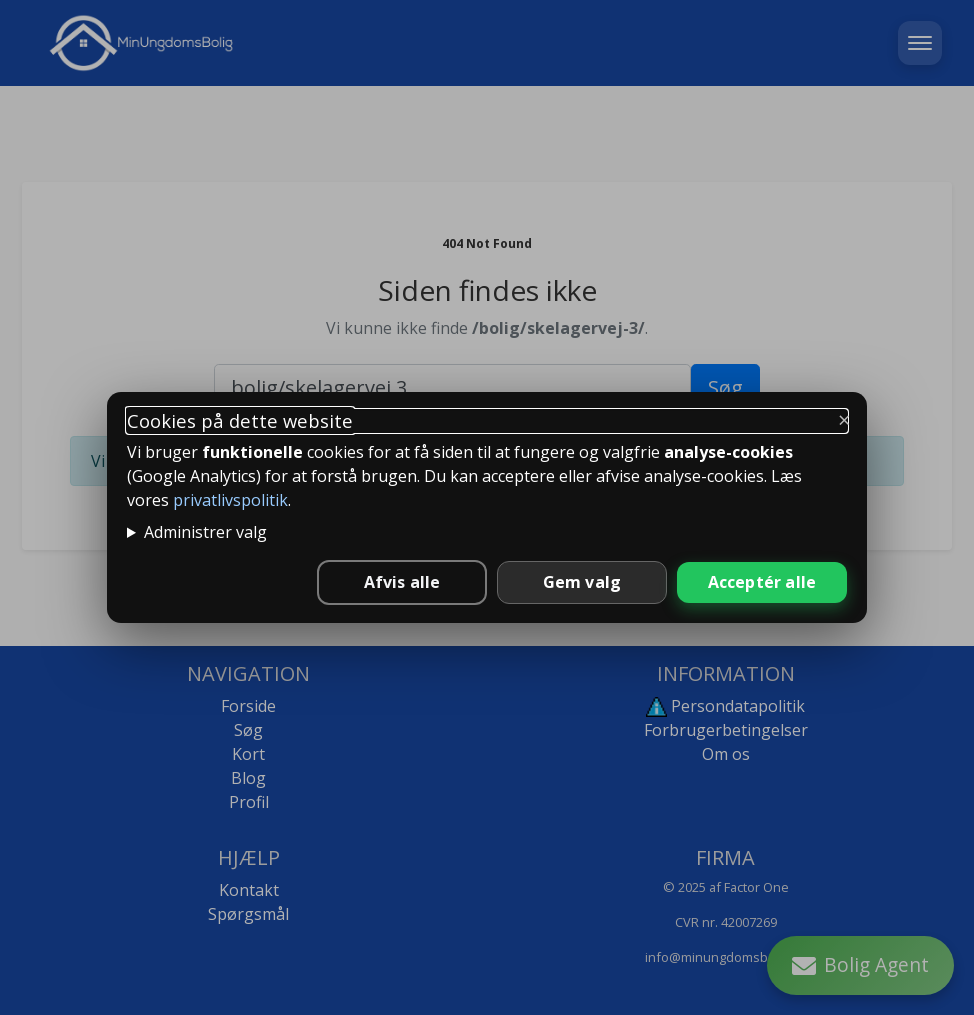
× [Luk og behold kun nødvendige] (844, 419)
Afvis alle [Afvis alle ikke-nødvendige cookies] (402, 582)
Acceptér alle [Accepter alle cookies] (762, 582)
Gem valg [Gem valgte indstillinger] (582, 582)
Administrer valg (205, 532)
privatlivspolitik (230, 500)
